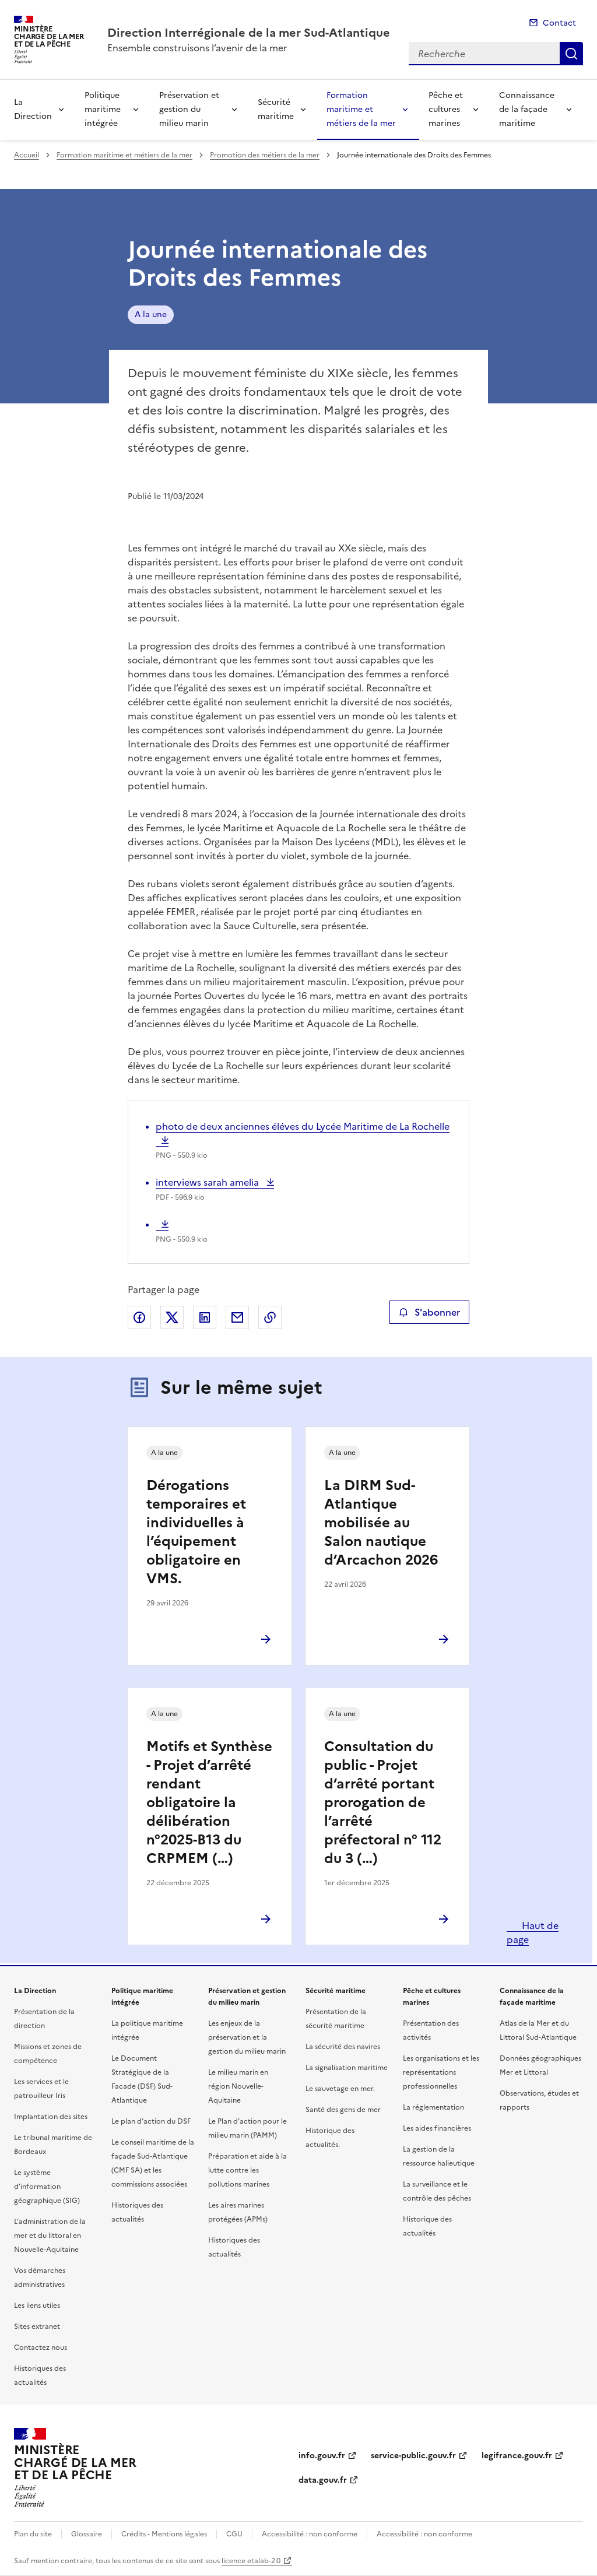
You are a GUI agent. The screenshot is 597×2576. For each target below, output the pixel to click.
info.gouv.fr (321, 2456)
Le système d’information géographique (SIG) (47, 2186)
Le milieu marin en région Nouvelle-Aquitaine (238, 2086)
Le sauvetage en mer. (340, 2088)
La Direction (33, 109)
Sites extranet (37, 2326)
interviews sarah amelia (208, 1182)
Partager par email (237, 1317)
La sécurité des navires (342, 2046)
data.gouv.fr (322, 2480)
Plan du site (33, 2534)
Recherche (571, 53)
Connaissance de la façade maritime (526, 109)
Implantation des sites (50, 2116)
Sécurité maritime (276, 109)
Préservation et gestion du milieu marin (189, 109)
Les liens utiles (37, 2305)
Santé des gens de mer (343, 2109)
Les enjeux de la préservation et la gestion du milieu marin (247, 2037)
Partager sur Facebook (139, 1317)
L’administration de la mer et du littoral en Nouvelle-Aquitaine (50, 2235)
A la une (151, 314)
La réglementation (433, 2107)
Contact (559, 23)
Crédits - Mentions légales (164, 2534)
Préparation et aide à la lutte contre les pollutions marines (247, 2170)
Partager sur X (172, 1317)
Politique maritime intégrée (103, 109)
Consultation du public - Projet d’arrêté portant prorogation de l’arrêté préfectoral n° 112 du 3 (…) (382, 1802)
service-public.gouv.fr (413, 2456)
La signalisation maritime (346, 2067)
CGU (234, 2534)
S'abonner (429, 1312)
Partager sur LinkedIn (204, 1317)
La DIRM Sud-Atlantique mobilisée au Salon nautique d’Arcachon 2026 (381, 1522)
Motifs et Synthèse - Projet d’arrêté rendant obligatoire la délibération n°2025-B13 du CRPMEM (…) (209, 1802)
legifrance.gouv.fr (517, 2456)
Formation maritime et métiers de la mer (361, 109)
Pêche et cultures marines (446, 109)
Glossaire (86, 2534)
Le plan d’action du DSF (151, 2121)
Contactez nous (40, 2347)
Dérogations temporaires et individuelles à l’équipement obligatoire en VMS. (196, 1532)
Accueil (26, 155)
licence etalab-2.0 (251, 2561)
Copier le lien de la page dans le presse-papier (270, 1317)
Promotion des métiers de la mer (264, 155)
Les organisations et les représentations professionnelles (441, 2072)
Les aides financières (437, 2128)
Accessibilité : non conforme (309, 2534)
